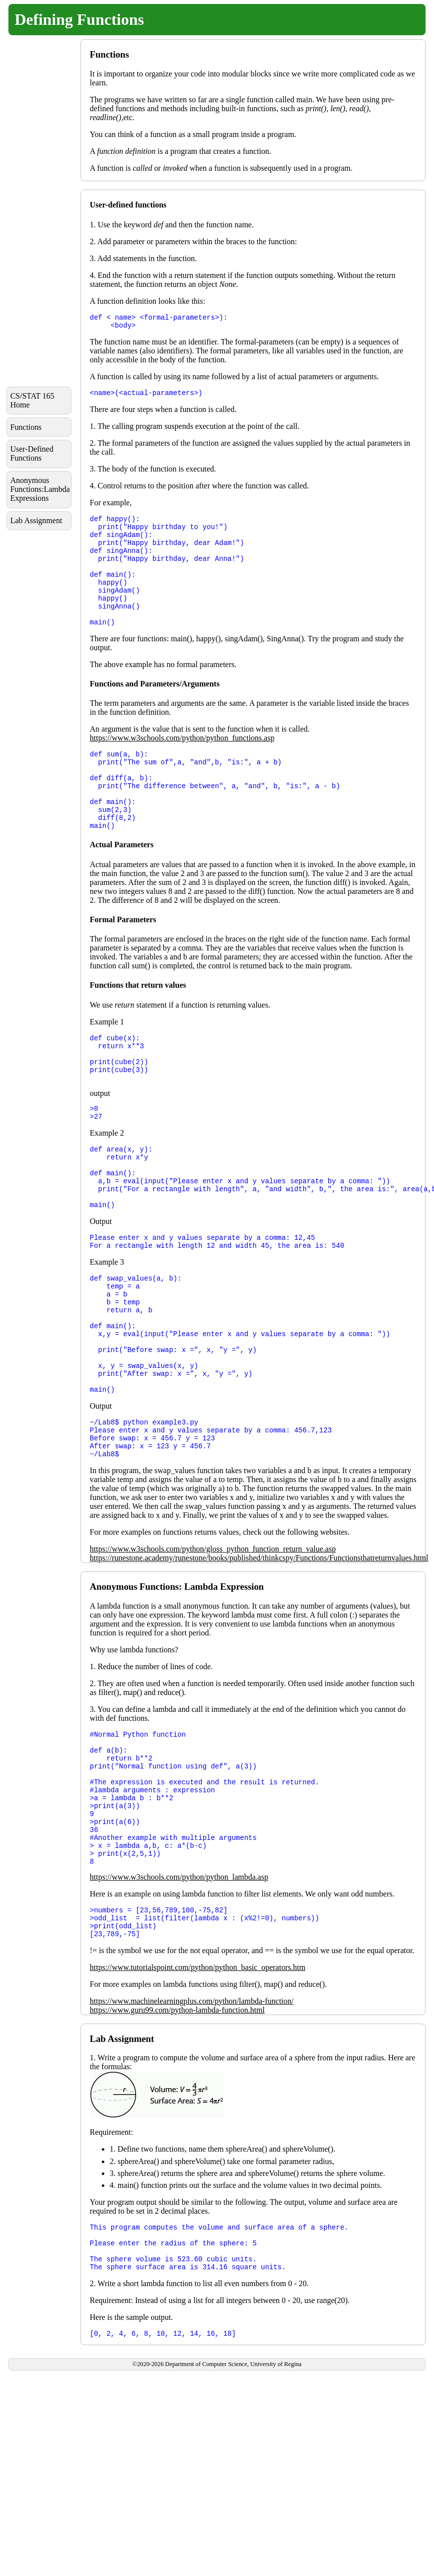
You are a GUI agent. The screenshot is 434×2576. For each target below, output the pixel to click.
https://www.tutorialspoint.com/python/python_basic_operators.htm (197, 2095)
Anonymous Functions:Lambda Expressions (40, 489)
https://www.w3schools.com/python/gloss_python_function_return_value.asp (213, 1645)
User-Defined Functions (32, 453)
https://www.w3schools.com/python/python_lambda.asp (179, 1999)
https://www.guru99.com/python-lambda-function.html (177, 2138)
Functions (26, 427)
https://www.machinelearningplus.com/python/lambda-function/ (191, 2129)
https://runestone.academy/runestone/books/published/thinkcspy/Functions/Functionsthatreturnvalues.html (259, 1654)
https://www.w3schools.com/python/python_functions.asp (182, 763)
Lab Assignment (36, 520)
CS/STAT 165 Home (32, 400)
